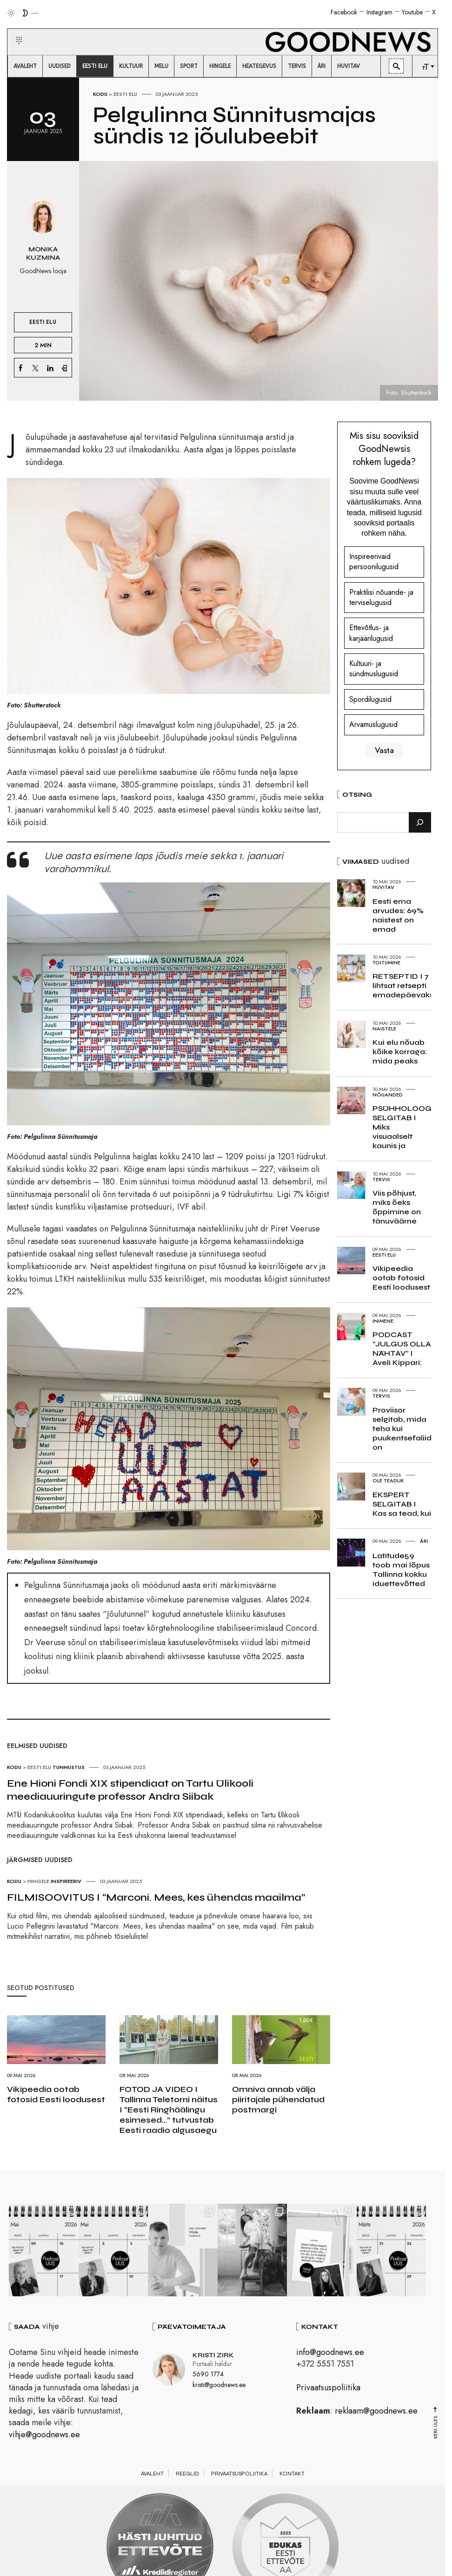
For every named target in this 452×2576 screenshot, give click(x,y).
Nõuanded (387, 1094)
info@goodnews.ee (330, 2353)
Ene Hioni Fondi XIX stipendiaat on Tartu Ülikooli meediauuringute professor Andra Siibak (130, 1790)
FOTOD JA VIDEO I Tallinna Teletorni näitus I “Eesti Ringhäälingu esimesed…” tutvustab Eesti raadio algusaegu (169, 2109)
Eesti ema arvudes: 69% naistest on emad (398, 915)
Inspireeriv (66, 1881)
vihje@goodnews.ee (44, 2436)
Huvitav (383, 887)
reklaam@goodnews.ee (376, 2412)
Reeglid (187, 2475)
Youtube (412, 12)
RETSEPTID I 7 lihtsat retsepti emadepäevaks (402, 985)
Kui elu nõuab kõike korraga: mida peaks (399, 1051)
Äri (424, 1541)
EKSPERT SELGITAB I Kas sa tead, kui (401, 1504)
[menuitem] (25, 66)
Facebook (344, 12)
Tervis (381, 1179)
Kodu (100, 94)
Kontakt (292, 2475)
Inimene (382, 1321)
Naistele (384, 1028)
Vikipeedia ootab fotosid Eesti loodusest (56, 2094)
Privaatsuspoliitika (328, 2389)
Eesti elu (125, 94)
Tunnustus (69, 1767)
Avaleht (152, 2475)
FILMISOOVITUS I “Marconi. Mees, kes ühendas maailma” (156, 1897)
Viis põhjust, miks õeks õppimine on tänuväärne (396, 1207)
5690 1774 (208, 2375)
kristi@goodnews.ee (219, 2386)
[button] (13, 29)
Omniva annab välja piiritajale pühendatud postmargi (278, 2099)
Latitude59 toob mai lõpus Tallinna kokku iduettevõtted (401, 1569)
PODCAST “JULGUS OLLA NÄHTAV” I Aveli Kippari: (401, 1348)
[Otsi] (420, 822)
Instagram (379, 12)
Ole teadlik (388, 1480)
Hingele (38, 1881)
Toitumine (386, 962)
